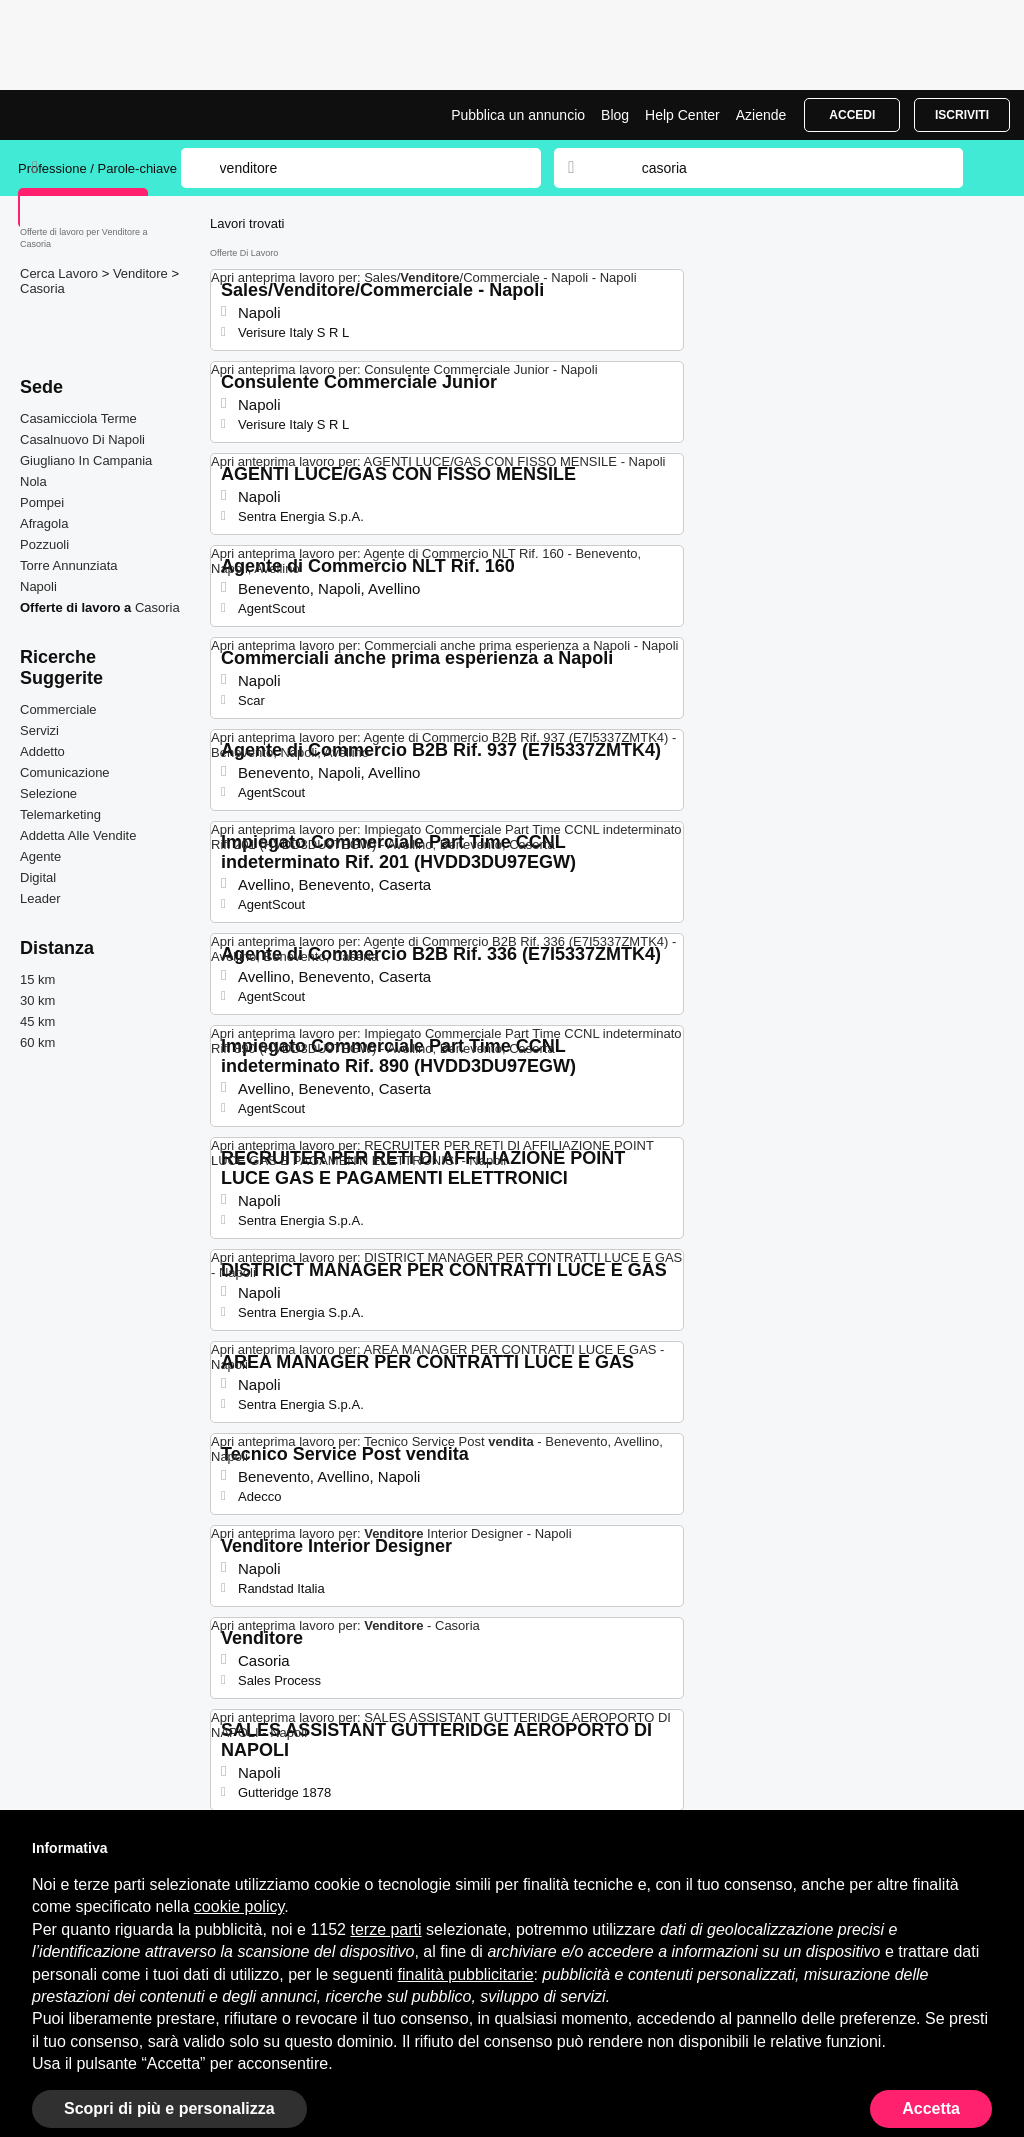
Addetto (42, 751)
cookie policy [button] (239, 1906)
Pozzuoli (44, 544)
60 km (37, 1042)
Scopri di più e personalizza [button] (169, 2108)
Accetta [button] (931, 2108)
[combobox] (783, 168)
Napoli (38, 586)
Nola (33, 481)
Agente (40, 856)
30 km (37, 1000)
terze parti (385, 1929)
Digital (38, 877)
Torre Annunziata (69, 565)
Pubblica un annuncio (518, 115)
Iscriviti (962, 115)
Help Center (682, 115)
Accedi (852, 115)
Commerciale (58, 709)
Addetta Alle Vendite (78, 835)
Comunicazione (65, 772)
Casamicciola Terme (78, 418)
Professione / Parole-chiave (99, 168)
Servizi (39, 730)
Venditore (142, 273)
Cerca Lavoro (61, 273)
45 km (37, 1021)
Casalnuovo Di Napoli (82, 439)
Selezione (48, 793)
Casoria (42, 288)
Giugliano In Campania (86, 460)
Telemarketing (60, 814)
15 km (37, 979)
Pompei (42, 502)
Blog (615, 115)
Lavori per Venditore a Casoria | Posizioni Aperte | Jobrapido (93, 115)
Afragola (44, 523)
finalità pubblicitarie (466, 1974)
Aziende (761, 115)
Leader (40, 898)
